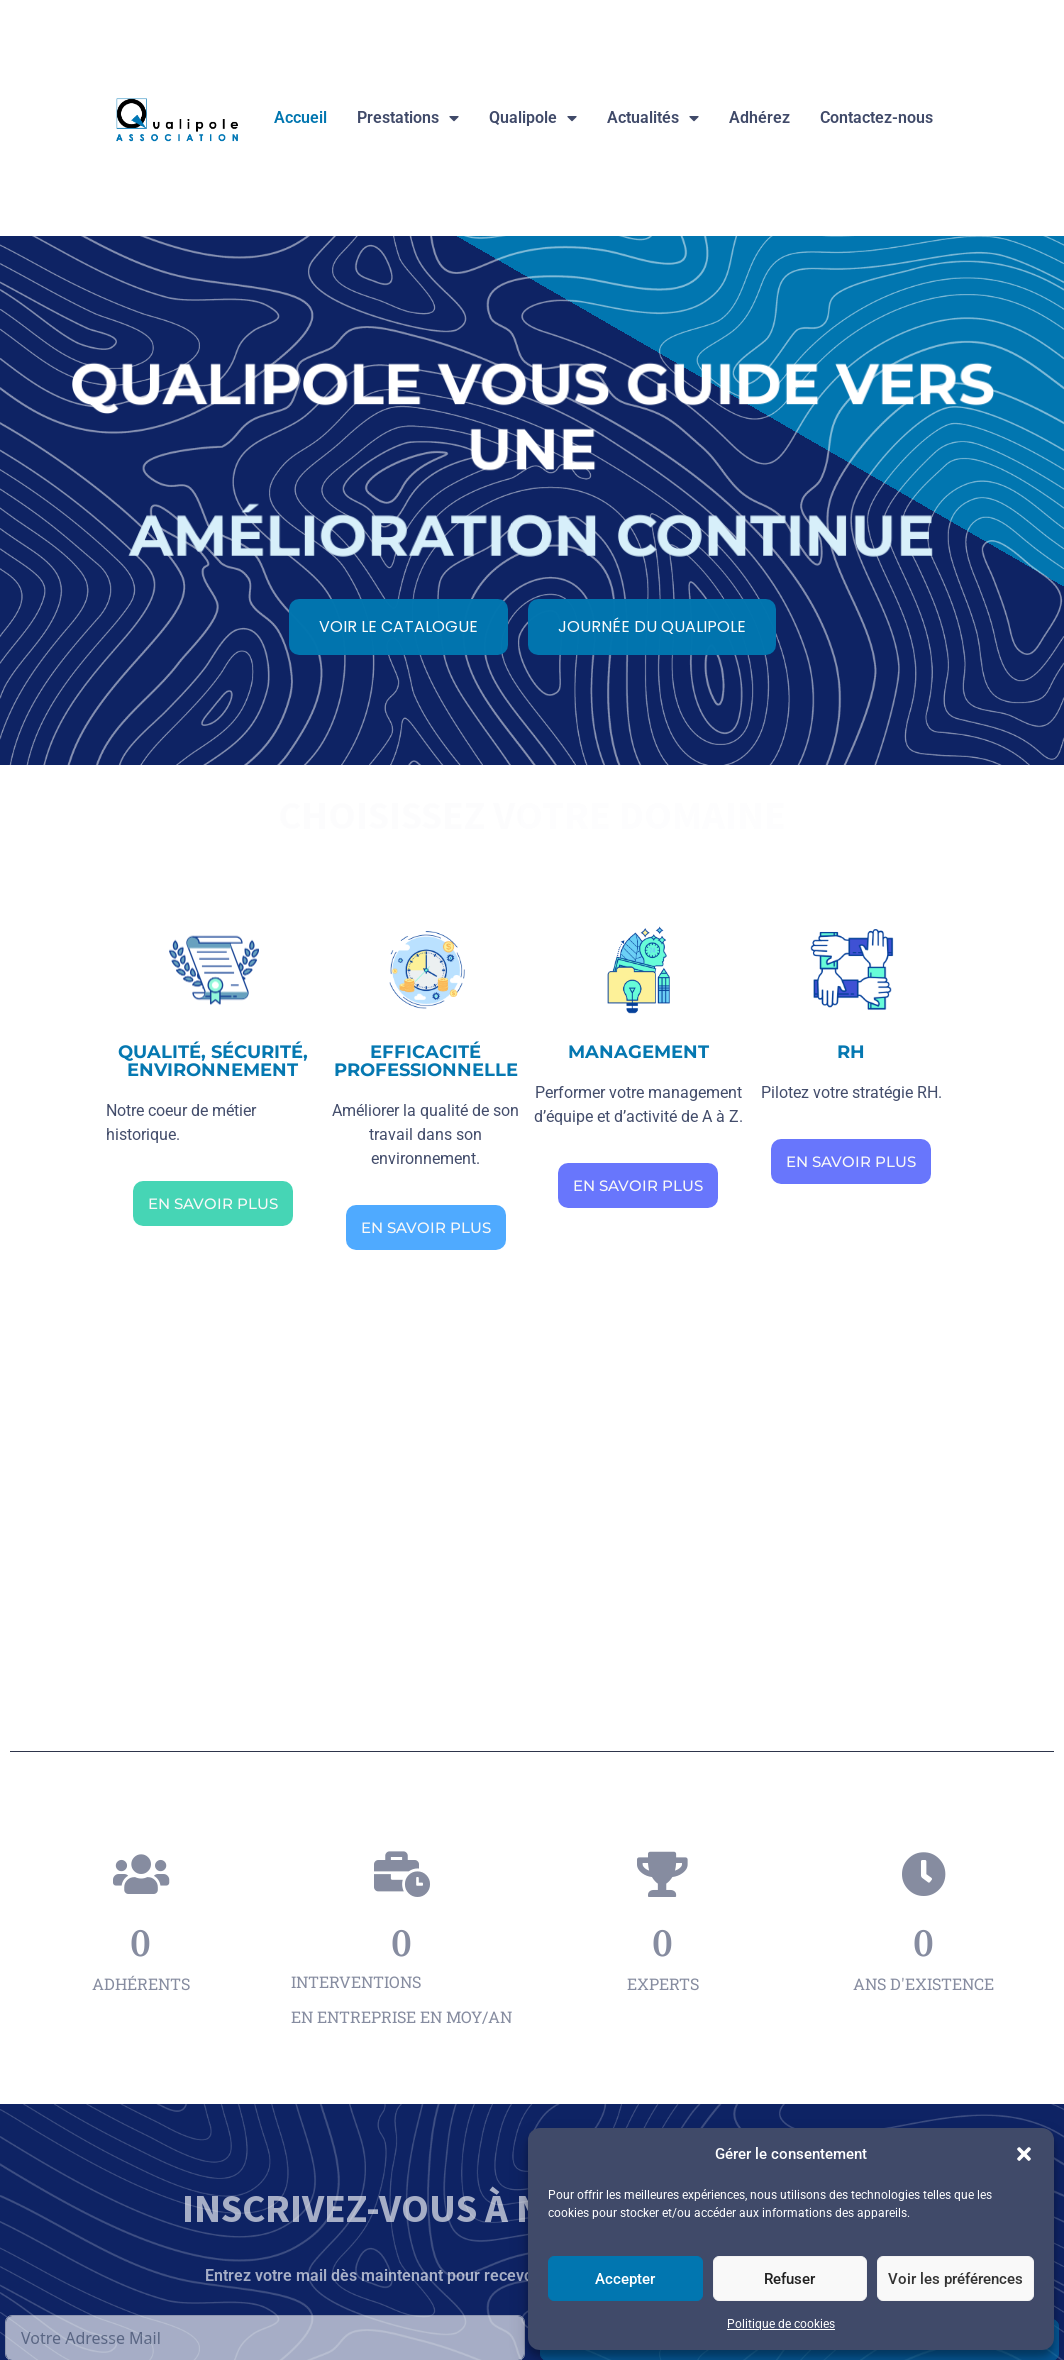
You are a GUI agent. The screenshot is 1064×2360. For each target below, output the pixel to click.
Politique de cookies (781, 2324)
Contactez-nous (876, 117)
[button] (1024, 2154)
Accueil (300, 117)
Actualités (653, 118)
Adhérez (759, 117)
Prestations (408, 118)
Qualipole (533, 118)
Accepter (625, 2279)
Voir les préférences (955, 2279)
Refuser (789, 2279)
